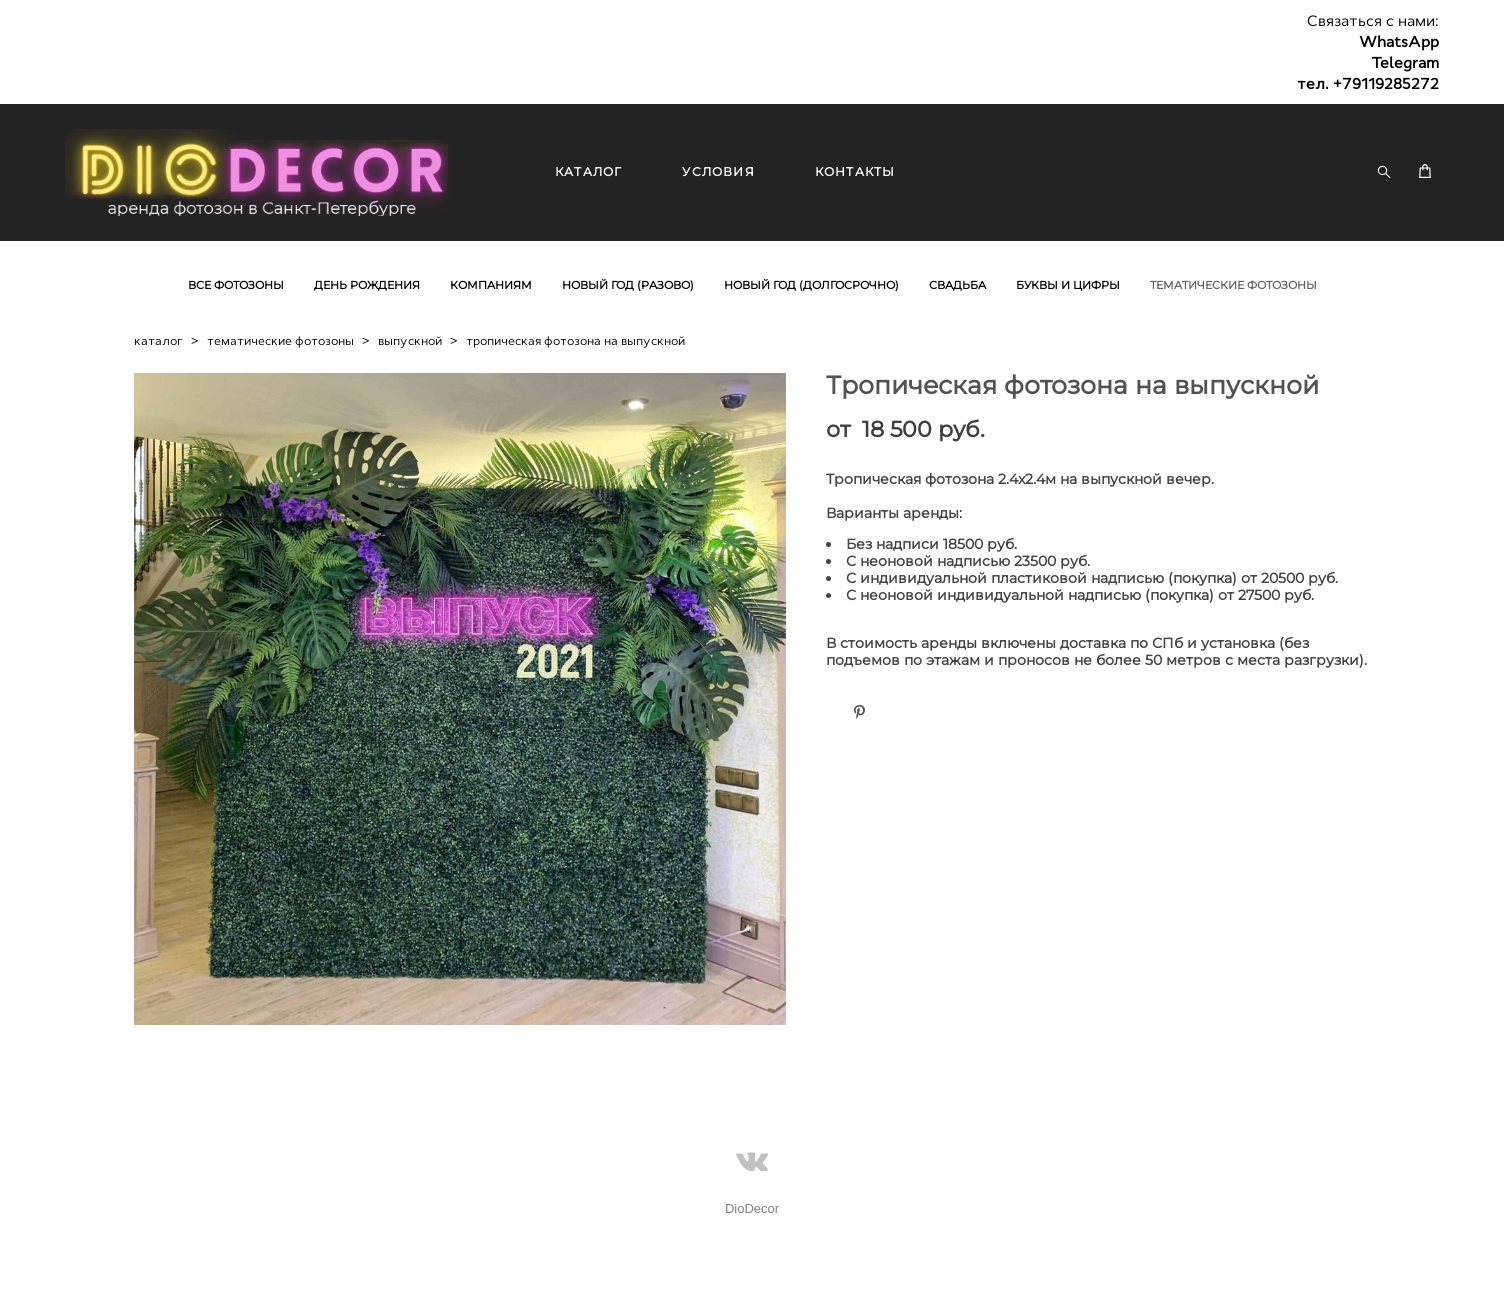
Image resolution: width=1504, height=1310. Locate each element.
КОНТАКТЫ (855, 171)
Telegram (1405, 63)
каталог (158, 341)
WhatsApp (1399, 42)
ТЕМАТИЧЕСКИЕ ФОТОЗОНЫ (1233, 285)
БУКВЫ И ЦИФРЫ (1068, 285)
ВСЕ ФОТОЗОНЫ (236, 285)
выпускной (410, 341)
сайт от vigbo (104, 1264)
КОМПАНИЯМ (491, 285)
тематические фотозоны (280, 341)
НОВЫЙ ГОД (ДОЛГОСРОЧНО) (811, 285)
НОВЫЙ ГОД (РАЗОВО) (628, 285)
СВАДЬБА (957, 285)
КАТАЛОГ (588, 171)
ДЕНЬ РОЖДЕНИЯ (367, 285)
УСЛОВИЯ (718, 171)
